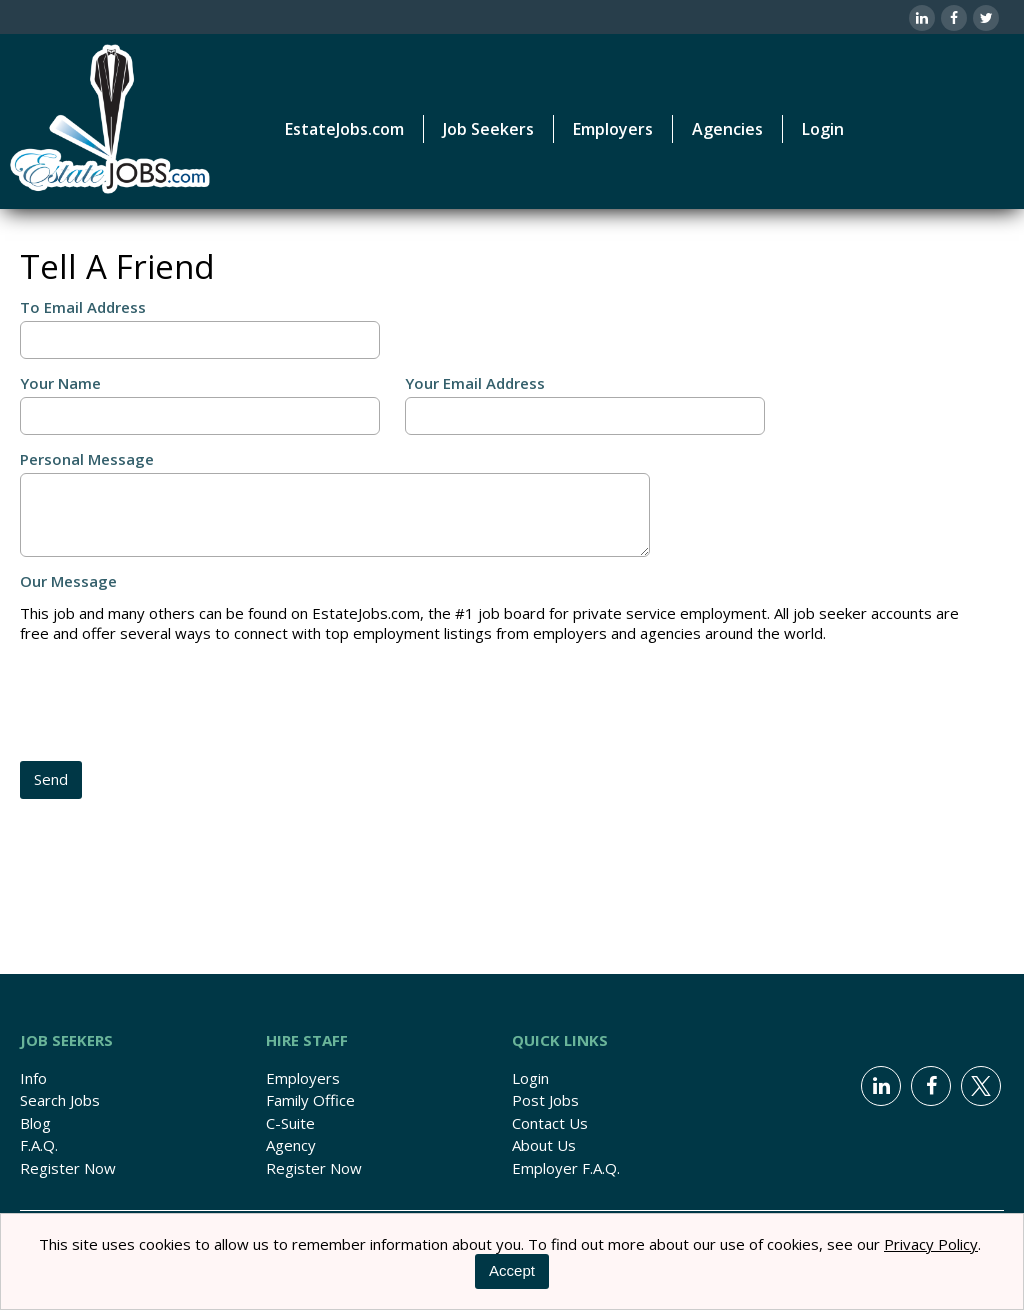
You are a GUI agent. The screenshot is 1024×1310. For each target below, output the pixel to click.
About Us (544, 1145)
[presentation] (172, 704)
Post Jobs (545, 1100)
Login (823, 129)
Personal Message (87, 459)
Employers (303, 1078)
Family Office (310, 1100)
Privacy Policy (931, 1244)
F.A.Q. (39, 1145)
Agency (291, 1145)
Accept (512, 1270)
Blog (35, 1123)
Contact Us (550, 1123)
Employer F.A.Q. (566, 1168)
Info (33, 1078)
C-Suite (290, 1123)
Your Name (60, 383)
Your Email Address (475, 383)
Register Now (68, 1168)
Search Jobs (60, 1100)
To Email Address (83, 307)
